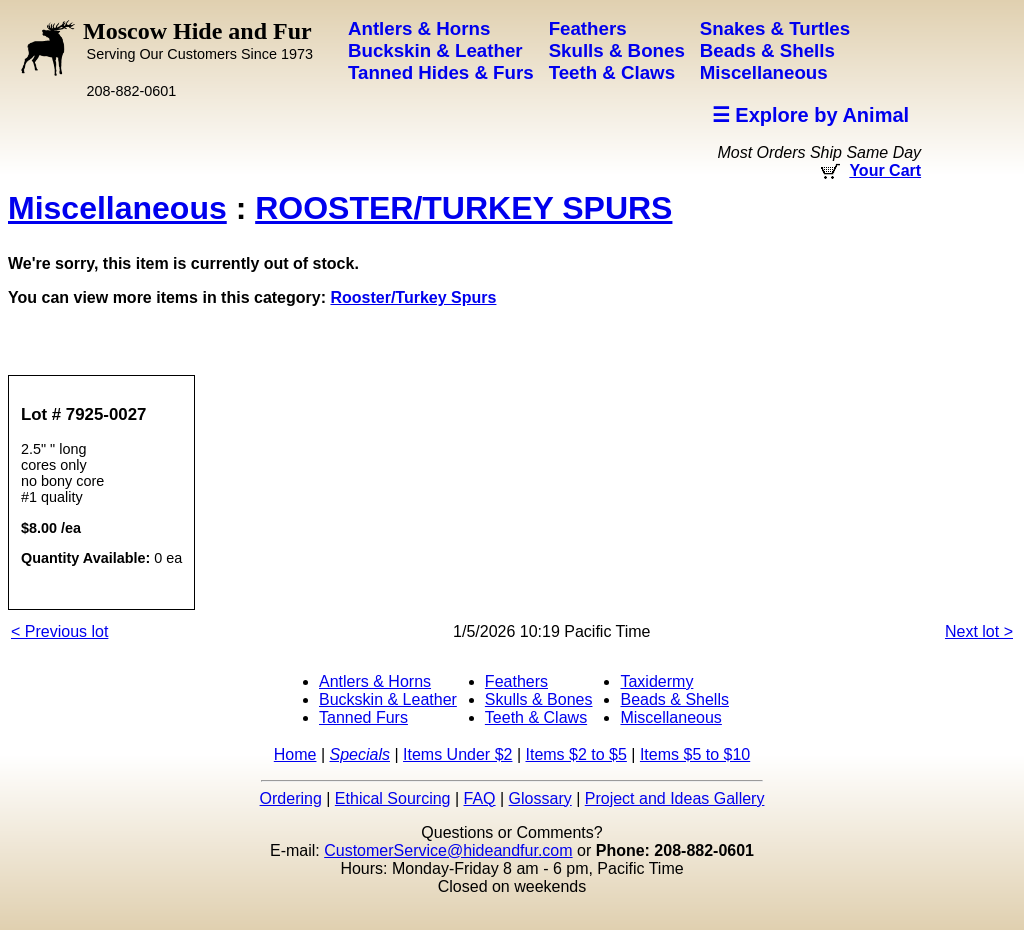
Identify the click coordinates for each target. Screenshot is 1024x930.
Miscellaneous (117, 208)
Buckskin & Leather (388, 699)
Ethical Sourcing (393, 798)
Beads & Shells (674, 699)
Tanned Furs (363, 717)
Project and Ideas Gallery (675, 798)
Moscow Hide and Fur (198, 40)
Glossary (540, 798)
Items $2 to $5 (575, 754)
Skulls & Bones (539, 699)
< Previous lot (59, 631)
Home (295, 754)
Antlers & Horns (375, 681)
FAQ (480, 798)
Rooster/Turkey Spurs (413, 297)
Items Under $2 (457, 754)
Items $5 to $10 (695, 754)
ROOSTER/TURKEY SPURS (463, 208)
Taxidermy (656, 681)
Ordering (291, 798)
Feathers (516, 681)
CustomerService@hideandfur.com (448, 850)
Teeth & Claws (536, 717)
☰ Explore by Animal (810, 115)
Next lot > (979, 631)
